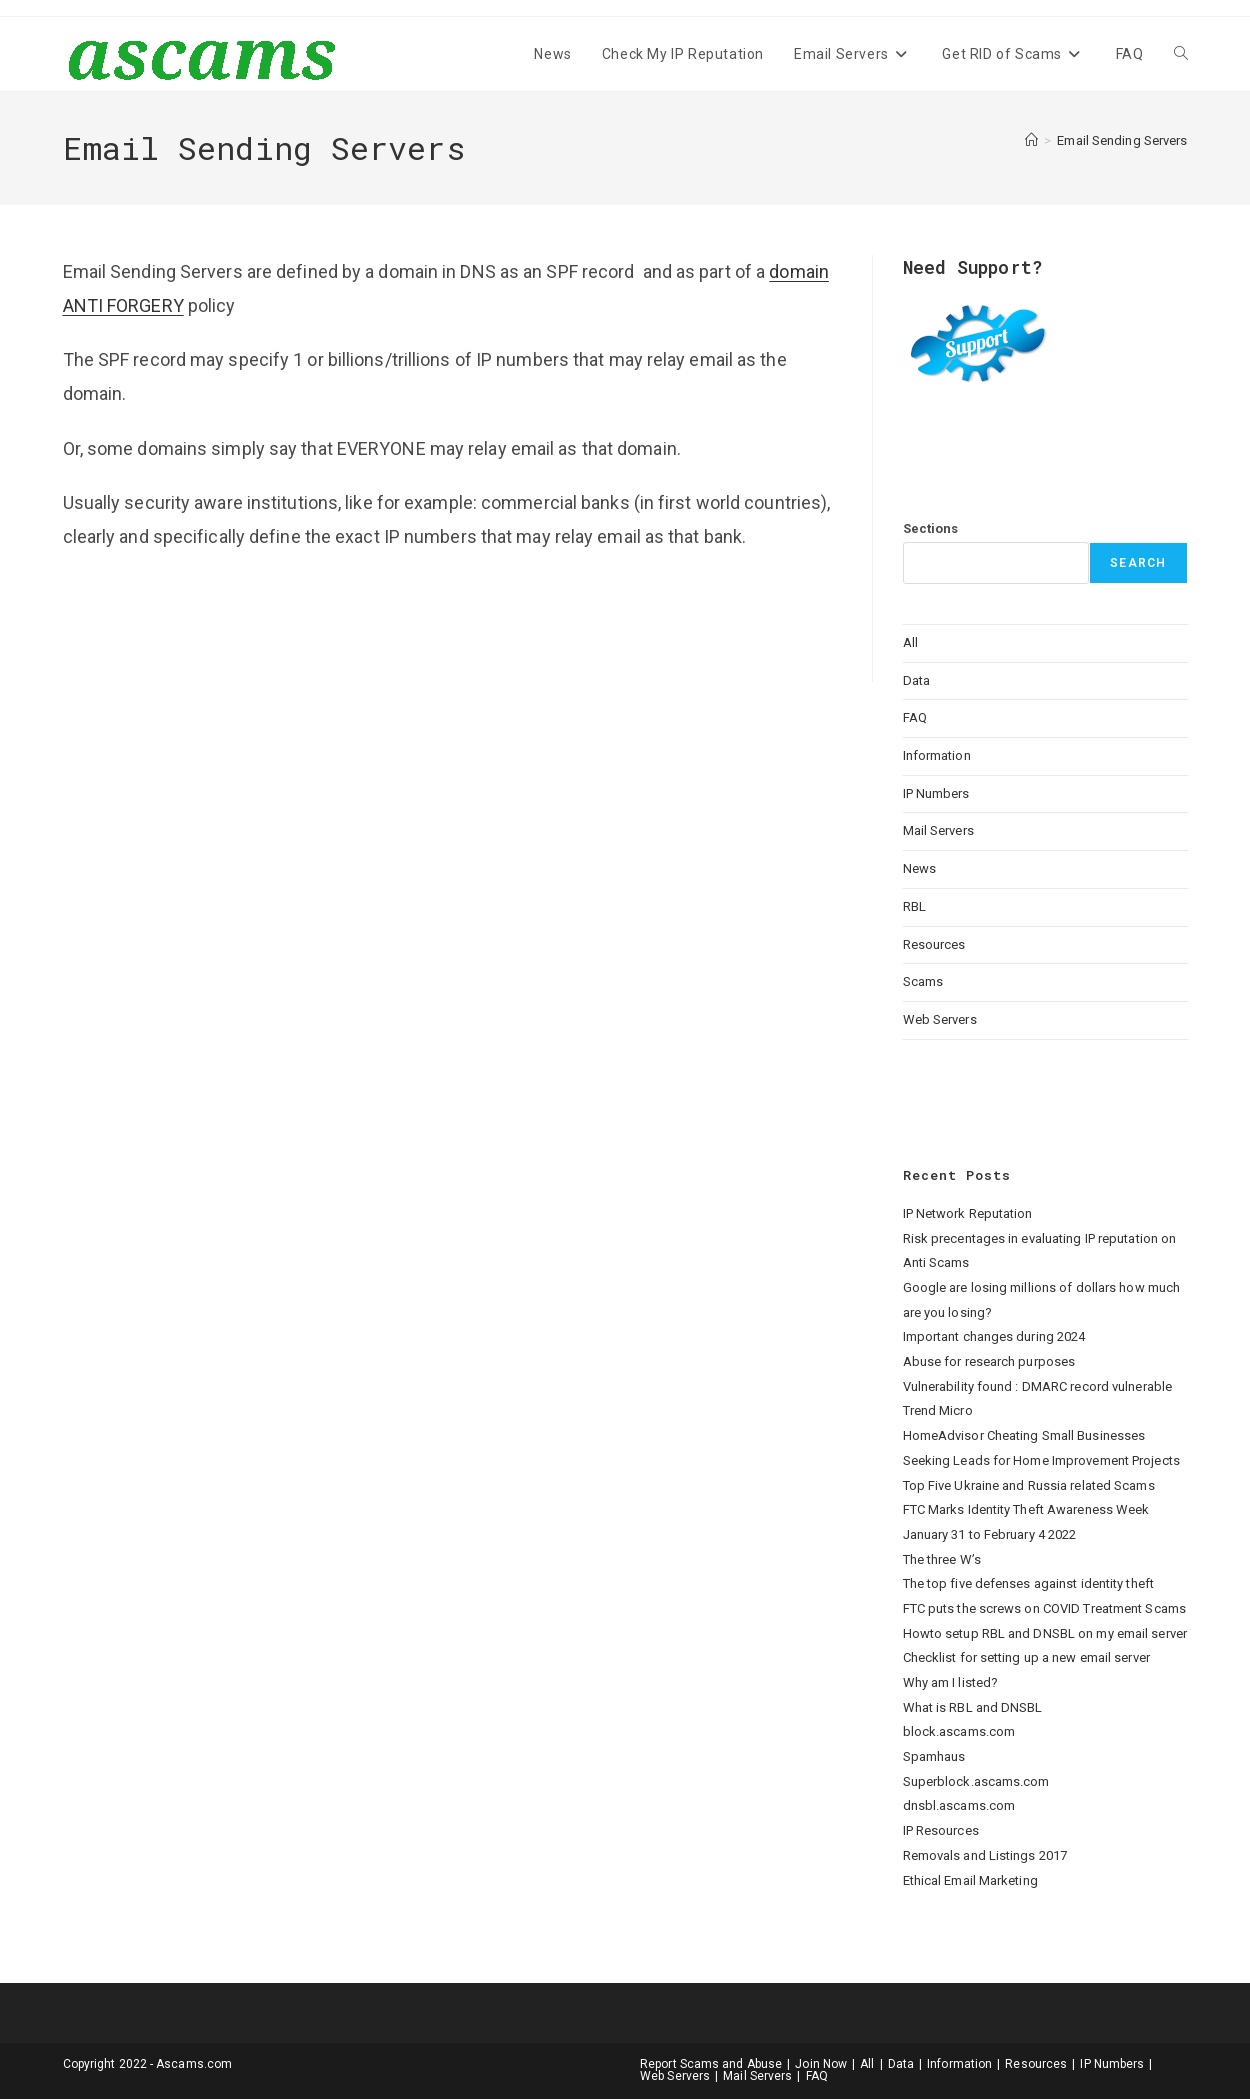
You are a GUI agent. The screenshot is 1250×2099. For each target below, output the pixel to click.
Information (937, 755)
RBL (914, 906)
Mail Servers (938, 830)
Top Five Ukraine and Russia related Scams (1029, 1485)
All (910, 642)
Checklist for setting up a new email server (1026, 1657)
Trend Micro (938, 1410)
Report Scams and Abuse (711, 2064)
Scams (923, 981)
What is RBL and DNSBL (973, 1707)
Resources (934, 944)
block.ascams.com (959, 1731)
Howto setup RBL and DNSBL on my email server (1045, 1633)
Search (1138, 563)
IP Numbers (936, 793)
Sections (931, 528)
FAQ (915, 717)
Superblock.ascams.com (976, 1781)
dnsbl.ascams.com (959, 1805)
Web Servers (940, 1019)
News (919, 868)
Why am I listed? (951, 1682)
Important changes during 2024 (994, 1336)
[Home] (1031, 140)
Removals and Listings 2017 (985, 1855)
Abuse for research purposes (989, 1361)
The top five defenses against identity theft (1028, 1583)
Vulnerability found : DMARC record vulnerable (1038, 1386)
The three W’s (942, 1559)
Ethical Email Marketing (970, 1880)
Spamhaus (934, 1756)
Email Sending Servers (1122, 140)
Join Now (821, 2064)
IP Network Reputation (968, 1213)
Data (916, 680)
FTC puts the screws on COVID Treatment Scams (1044, 1608)
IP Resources (941, 1830)
